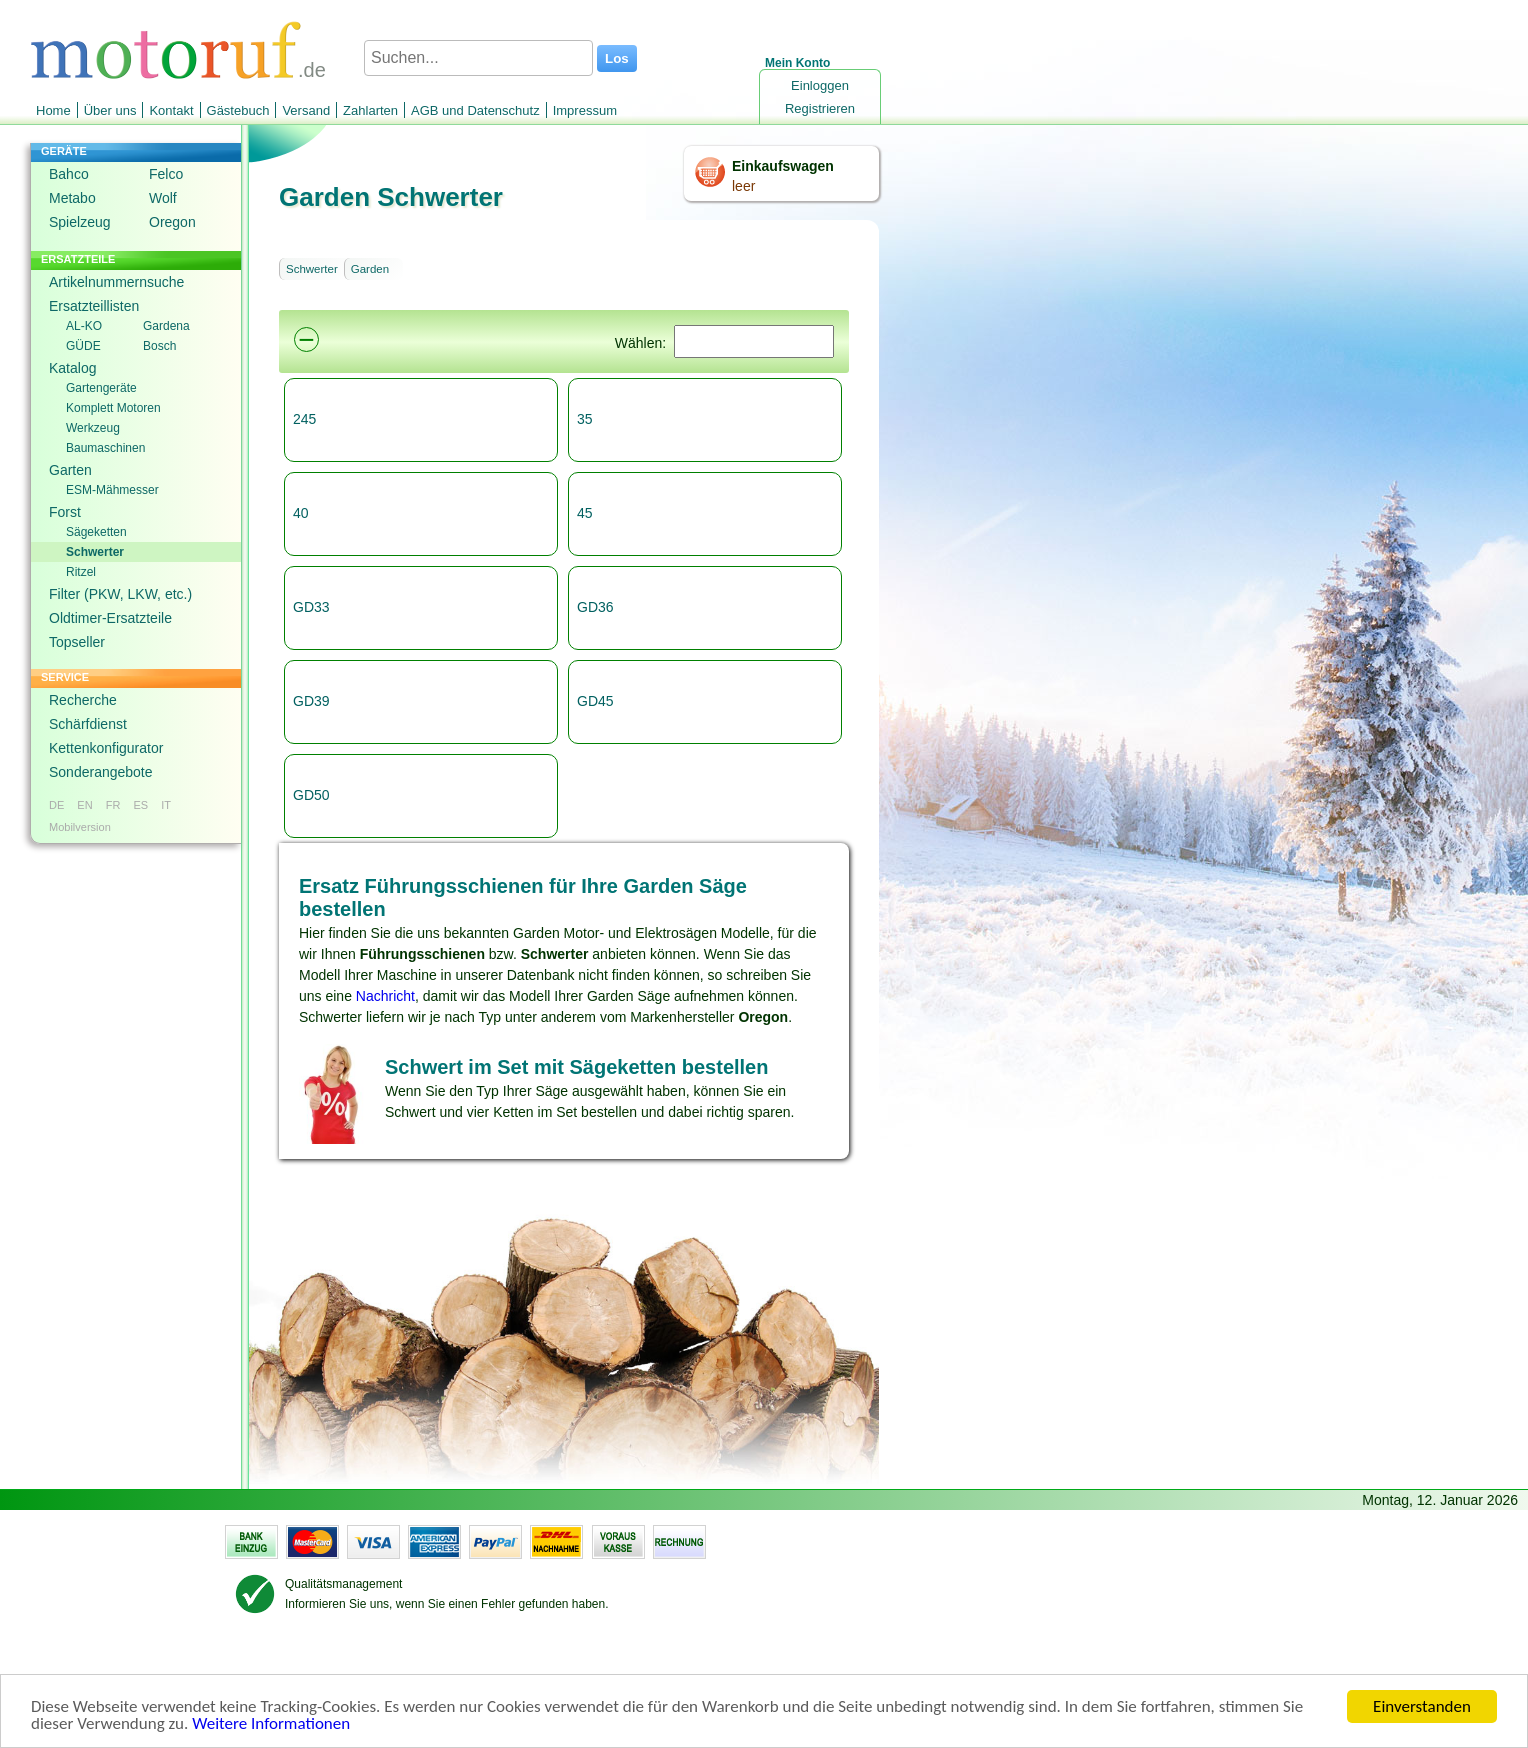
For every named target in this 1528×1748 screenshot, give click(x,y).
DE (56, 805)
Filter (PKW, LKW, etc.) (120, 594)
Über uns (110, 110)
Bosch (159, 346)
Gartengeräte (101, 388)
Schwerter (95, 552)
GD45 (595, 701)
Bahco (69, 174)
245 (304, 419)
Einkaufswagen (783, 166)
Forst (65, 512)
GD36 (595, 607)
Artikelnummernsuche (116, 282)
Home (53, 110)
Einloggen (820, 85)
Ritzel (81, 572)
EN (84, 805)
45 (585, 513)
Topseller (77, 642)
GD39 (311, 701)
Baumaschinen (105, 448)
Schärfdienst (88, 724)
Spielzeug (80, 222)
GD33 (311, 607)
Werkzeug (93, 428)
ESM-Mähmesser (112, 490)
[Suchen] (754, 341)
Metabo (72, 198)
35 (585, 419)
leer (743, 186)
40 (301, 513)
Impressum (585, 110)
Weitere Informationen (271, 1725)
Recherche (83, 700)
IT (166, 805)
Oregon (172, 222)
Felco (166, 174)
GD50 (311, 795)
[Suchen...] (478, 58)
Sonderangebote (101, 772)
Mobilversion (80, 827)
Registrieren (820, 108)
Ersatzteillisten (94, 306)
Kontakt (171, 110)
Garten (70, 470)
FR (113, 805)
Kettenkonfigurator (106, 748)
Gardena (166, 326)
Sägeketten (96, 532)
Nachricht (385, 996)
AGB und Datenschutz (475, 110)
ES (140, 805)
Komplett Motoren (113, 408)
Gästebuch (238, 110)
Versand (306, 110)
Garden (370, 269)
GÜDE (83, 346)
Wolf (163, 198)
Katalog (72, 368)
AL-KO (84, 326)
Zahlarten (370, 110)
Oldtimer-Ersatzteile (110, 618)
